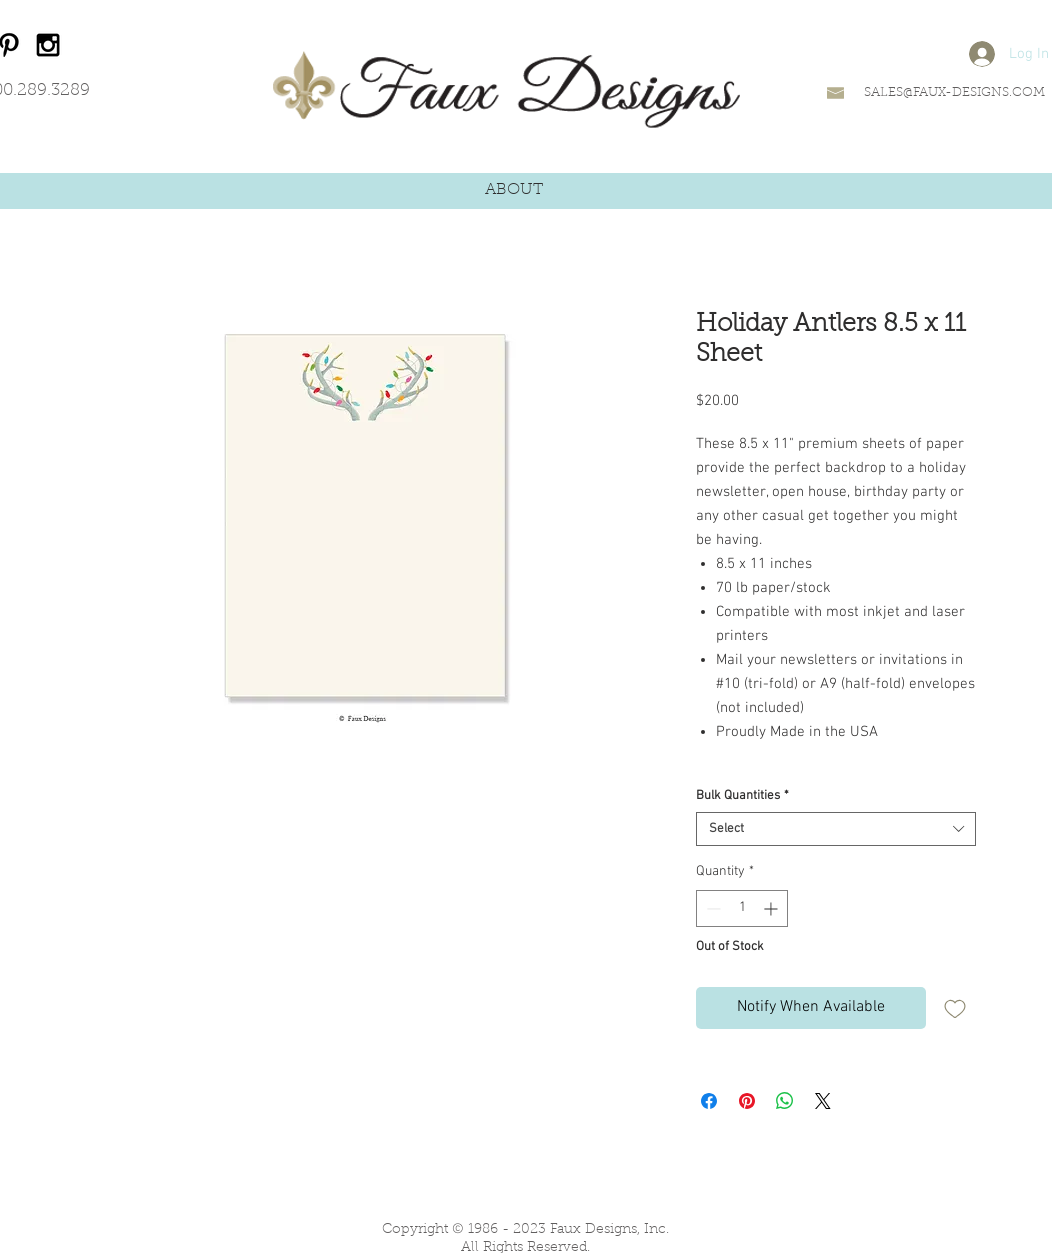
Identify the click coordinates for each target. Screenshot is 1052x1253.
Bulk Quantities (742, 796)
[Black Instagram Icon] (48, 45)
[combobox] (836, 829)
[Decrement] (711, 908)
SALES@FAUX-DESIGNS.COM (954, 92)
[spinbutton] (742, 908)
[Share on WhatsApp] (785, 1101)
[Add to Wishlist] (955, 1008)
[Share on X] (823, 1101)
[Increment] (772, 908)
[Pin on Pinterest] (747, 1101)
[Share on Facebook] (709, 1101)
